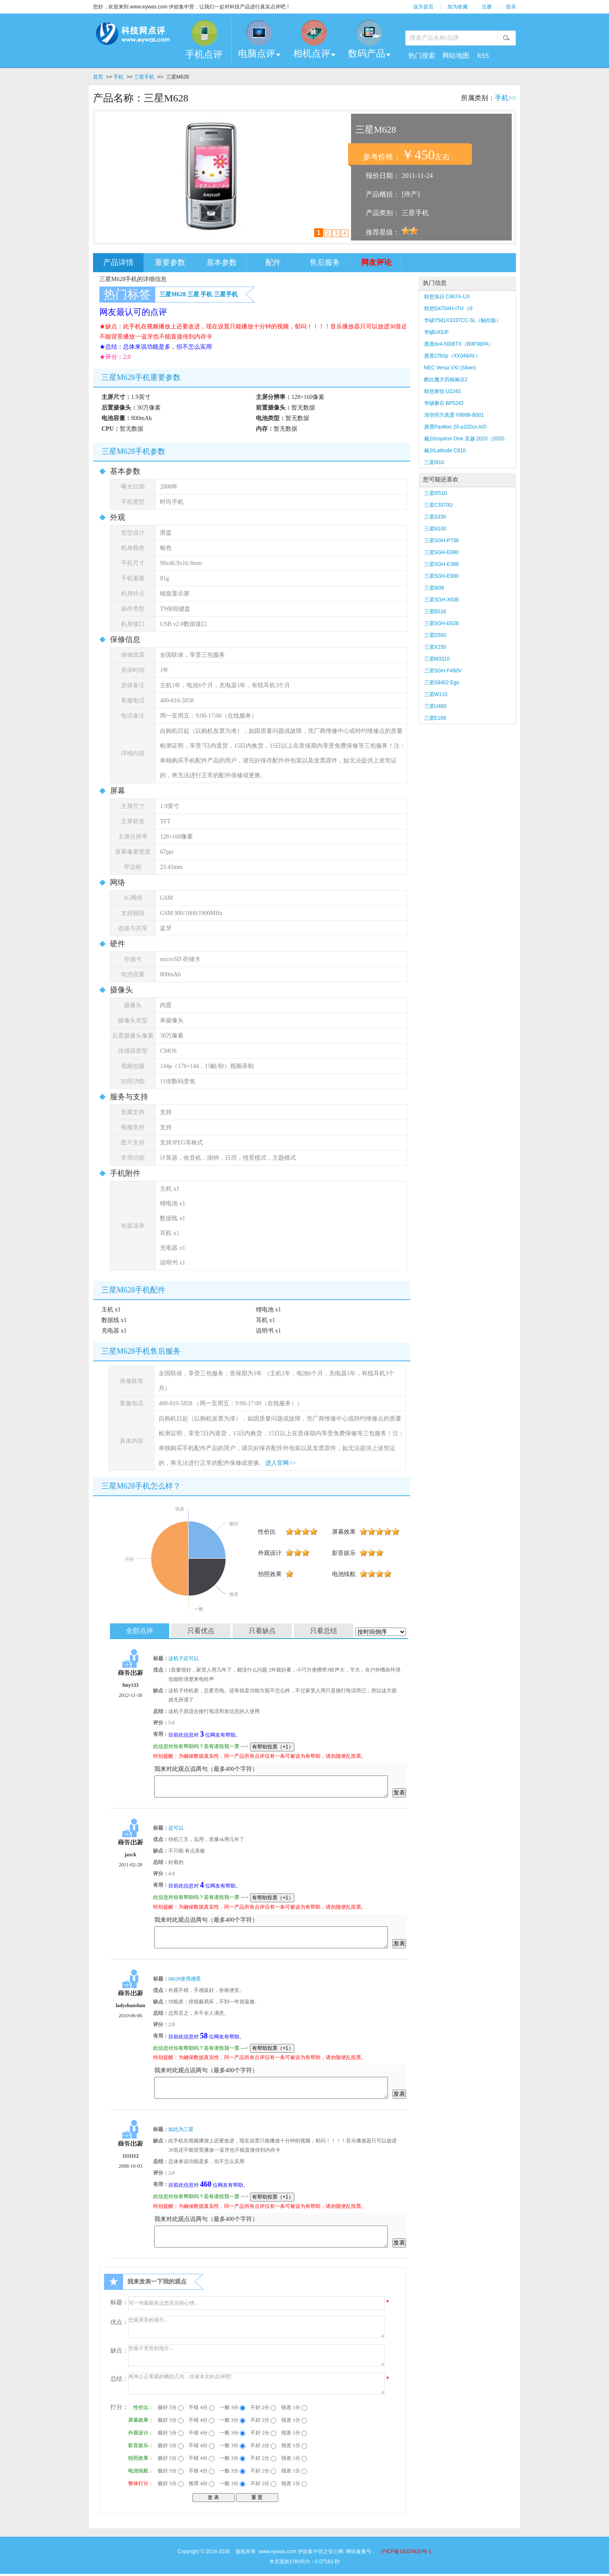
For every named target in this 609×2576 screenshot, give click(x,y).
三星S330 (435, 517)
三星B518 (435, 612)
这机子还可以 (183, 1658)
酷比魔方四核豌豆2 (446, 379)
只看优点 (200, 1630)
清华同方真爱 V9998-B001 (454, 415)
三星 (193, 294)
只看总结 (323, 1630)
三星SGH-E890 (441, 552)
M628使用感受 (184, 1979)
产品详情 (118, 262)
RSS (483, 55)
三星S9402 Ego (441, 683)
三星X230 (438, 647)
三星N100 (435, 529)
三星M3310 (437, 659)
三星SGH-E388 (441, 564)
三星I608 (434, 588)
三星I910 (434, 462)
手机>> (505, 97)
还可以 (176, 1828)
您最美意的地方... (256, 2327)
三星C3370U (438, 505)
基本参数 (221, 262)
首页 (98, 77)
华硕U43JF (436, 332)
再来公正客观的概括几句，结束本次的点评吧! (256, 2384)
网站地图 (455, 55)
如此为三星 (181, 2129)
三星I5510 (435, 493)
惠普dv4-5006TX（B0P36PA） (459, 344)
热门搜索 (421, 55)
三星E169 (435, 718)
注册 (487, 7)
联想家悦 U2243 (442, 391)
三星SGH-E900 (441, 576)
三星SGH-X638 (441, 600)
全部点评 (139, 1630)
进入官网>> (280, 1463)
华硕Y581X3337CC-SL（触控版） (463, 320)
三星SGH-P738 (441, 541)
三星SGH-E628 (441, 623)
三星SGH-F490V (443, 671)
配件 (273, 262)
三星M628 (172, 294)
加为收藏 (457, 7)
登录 (511, 7)
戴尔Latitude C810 (445, 450)
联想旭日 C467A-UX (447, 297)
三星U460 (435, 706)
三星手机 (144, 77)
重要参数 (170, 262)
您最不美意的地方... (256, 2355)
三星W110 (435, 694)
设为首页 (423, 7)
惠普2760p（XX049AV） (452, 356)
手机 (118, 77)
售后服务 (325, 262)
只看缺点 (262, 1630)
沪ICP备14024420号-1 (406, 2551)
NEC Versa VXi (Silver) (450, 368)
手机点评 (203, 54)
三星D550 (435, 635)
